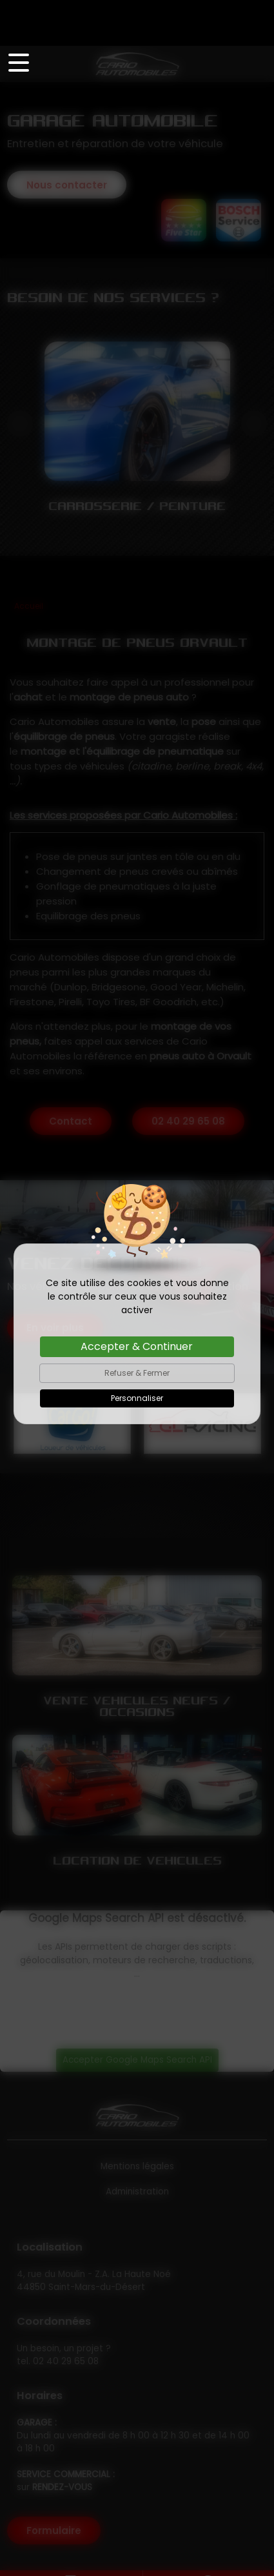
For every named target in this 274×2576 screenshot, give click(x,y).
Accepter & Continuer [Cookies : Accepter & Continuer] (137, 1300)
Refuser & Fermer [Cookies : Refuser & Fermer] (137, 1327)
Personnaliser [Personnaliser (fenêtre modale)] (137, 1352)
